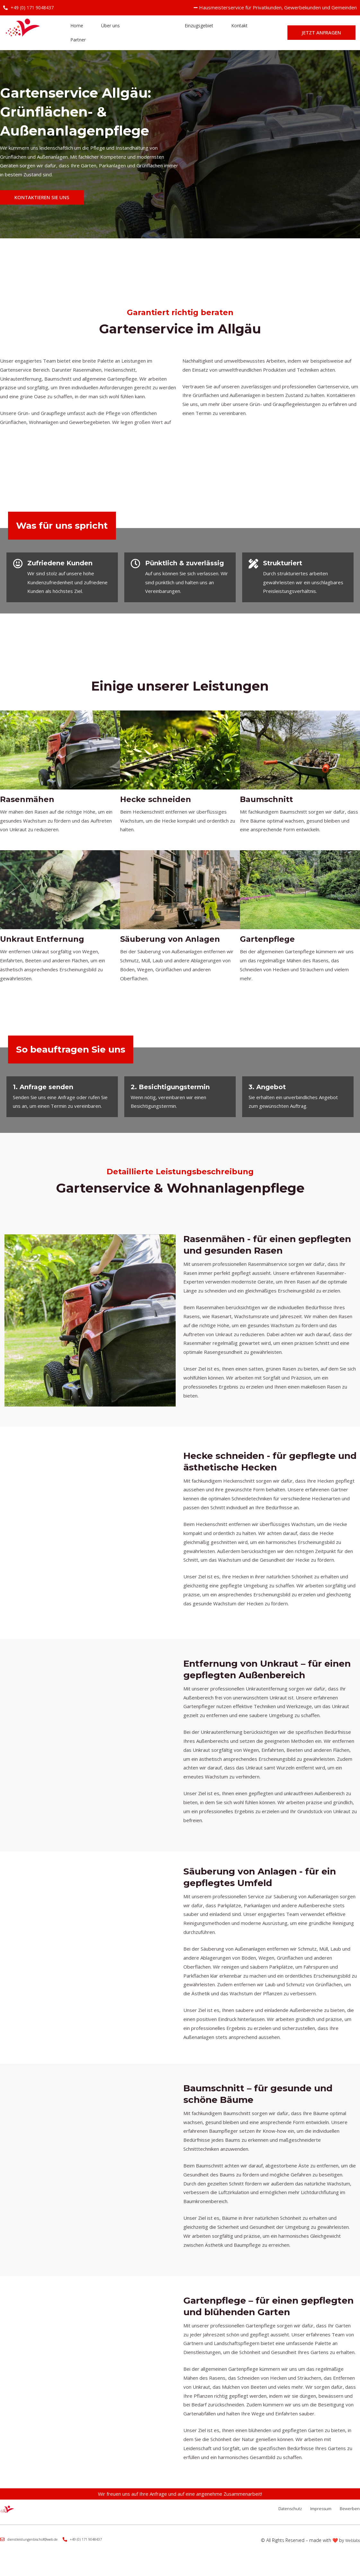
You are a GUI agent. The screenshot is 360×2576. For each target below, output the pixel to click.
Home (74, 34)
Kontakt (227, 34)
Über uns (104, 34)
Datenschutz (270, 2516)
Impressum (311, 2516)
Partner (76, 47)
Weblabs (351, 2548)
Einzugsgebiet (189, 34)
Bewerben (349, 2516)
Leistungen (144, 34)
